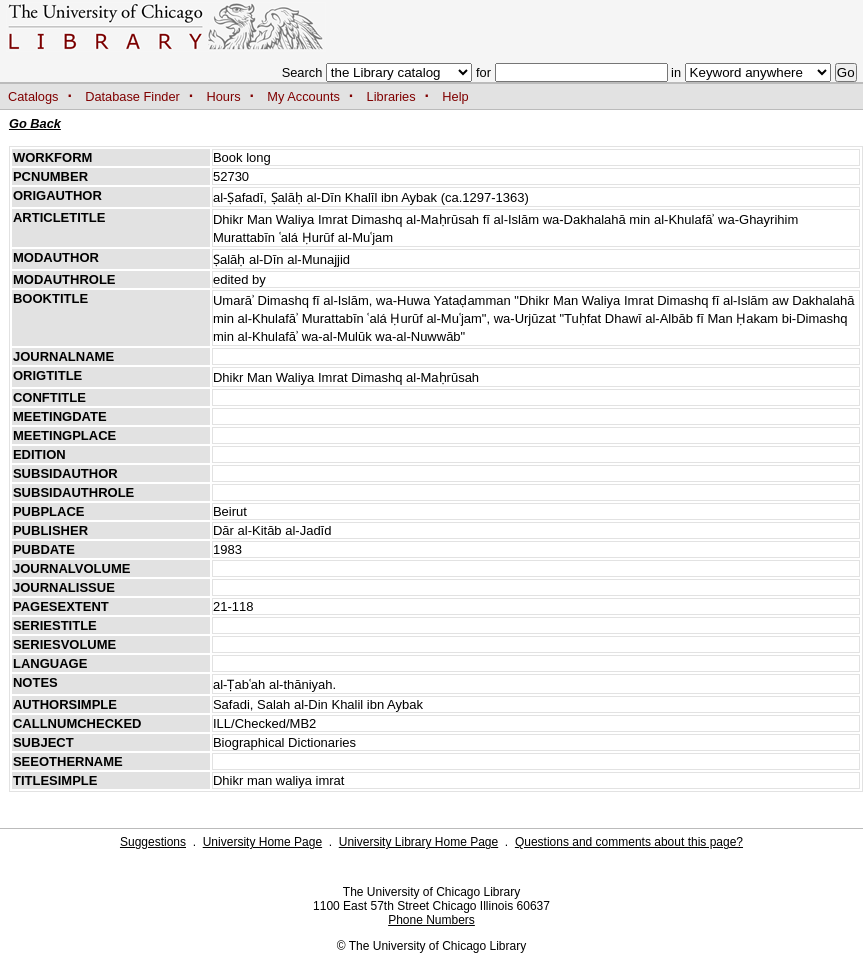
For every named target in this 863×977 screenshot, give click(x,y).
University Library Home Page (418, 842)
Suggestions (153, 842)
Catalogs (33, 96)
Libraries (391, 96)
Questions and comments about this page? (629, 842)
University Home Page (262, 842)
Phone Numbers (431, 920)
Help (455, 96)
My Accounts (303, 96)
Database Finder (132, 96)
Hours (224, 96)
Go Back (35, 123)
